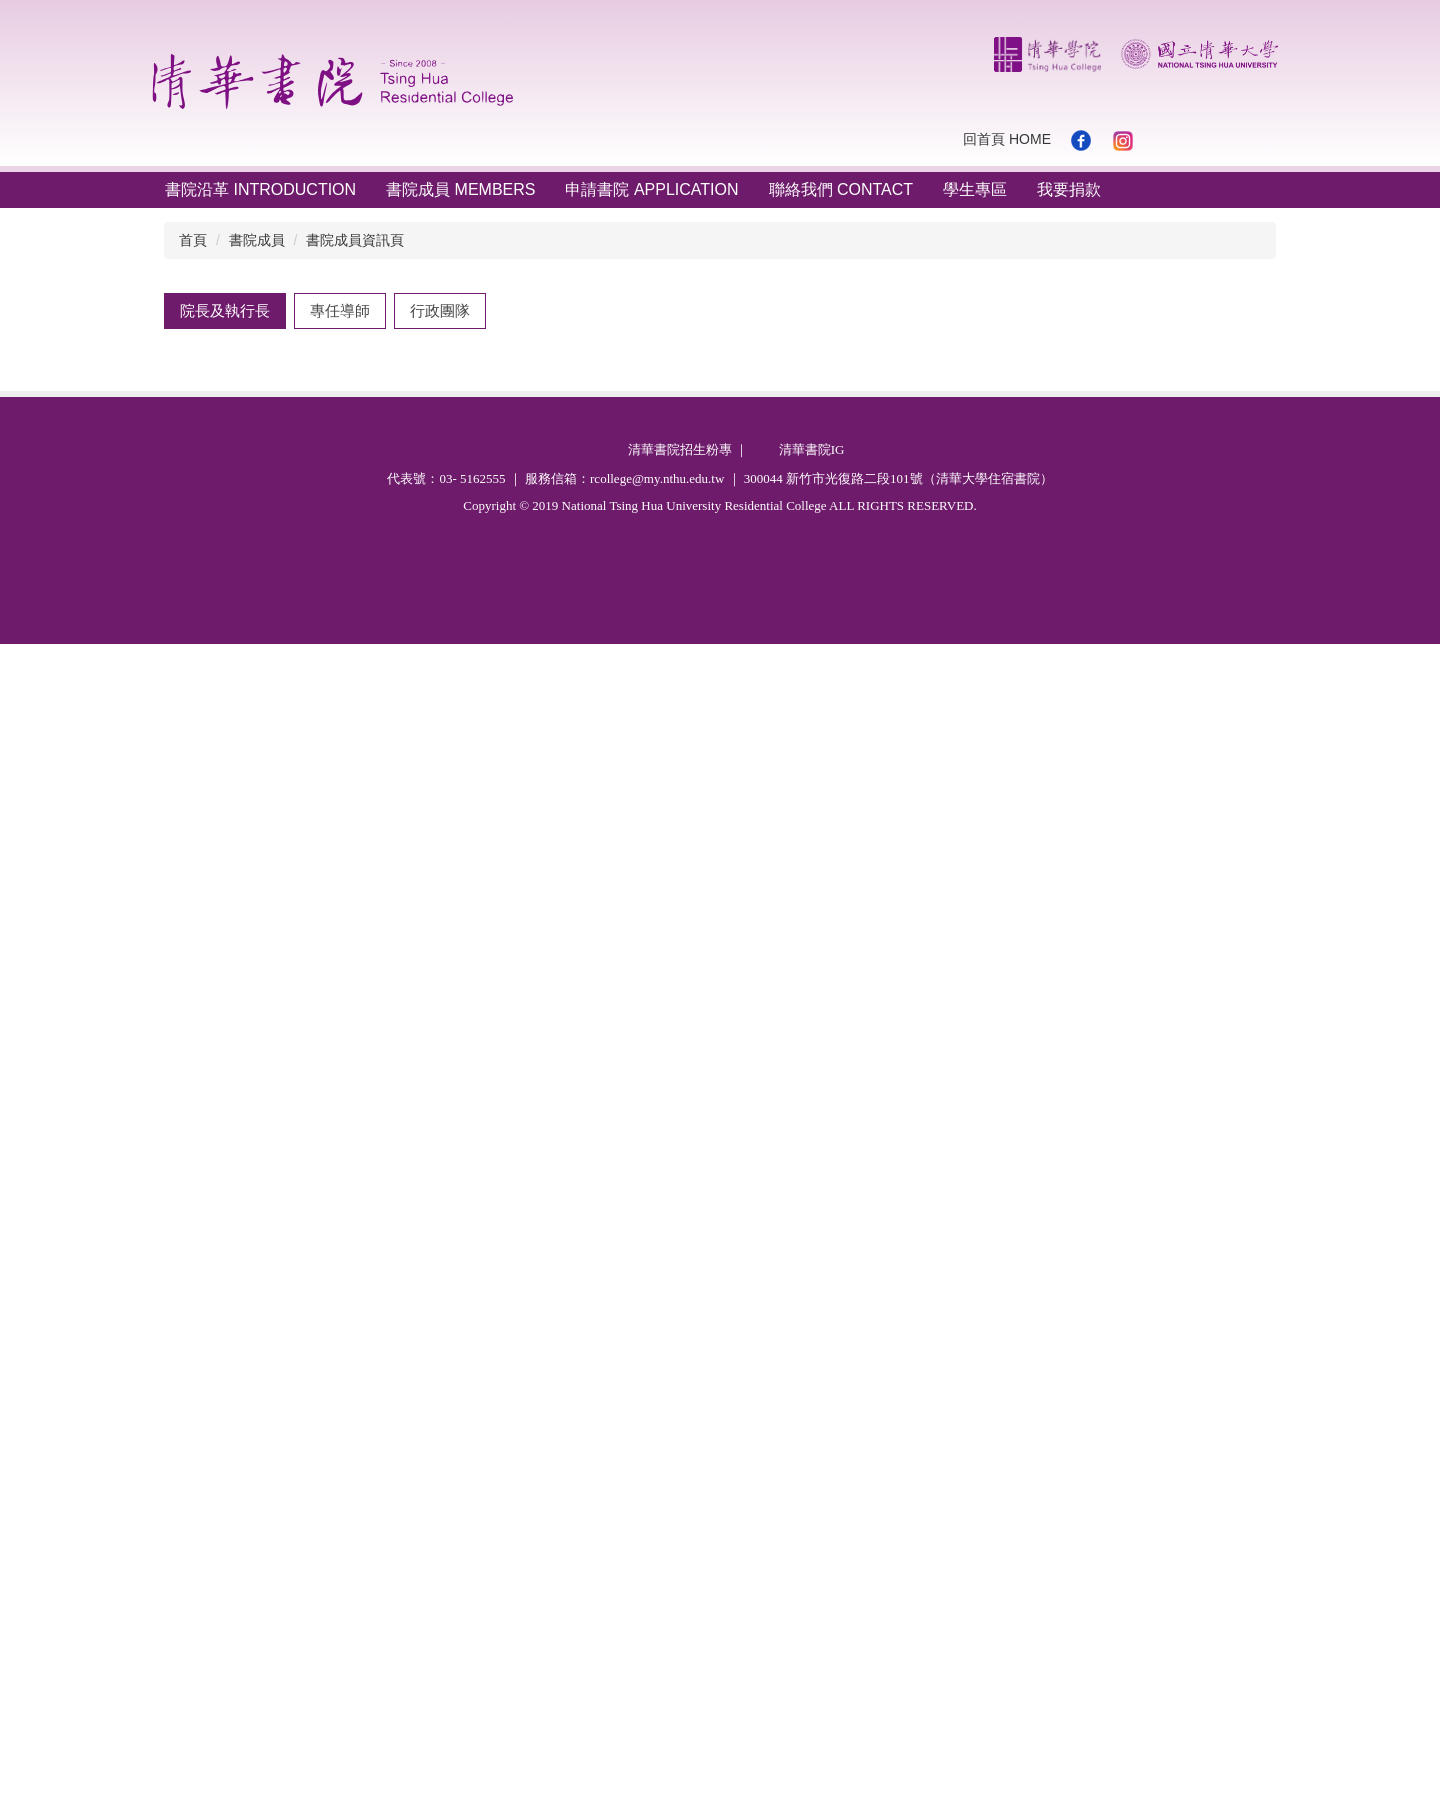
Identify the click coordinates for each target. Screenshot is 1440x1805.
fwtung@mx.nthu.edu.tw (622, 996)
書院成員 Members (460, 189)
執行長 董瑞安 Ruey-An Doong (292, 1138)
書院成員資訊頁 (355, 240)
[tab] (225, 310)
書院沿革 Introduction (260, 189)
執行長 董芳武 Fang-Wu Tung (288, 760)
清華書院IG (812, 1610)
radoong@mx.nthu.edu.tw (621, 1325)
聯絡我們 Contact (841, 189)
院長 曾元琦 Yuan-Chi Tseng (284, 383)
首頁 (193, 240)
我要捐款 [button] (1069, 189)
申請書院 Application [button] (651, 189)
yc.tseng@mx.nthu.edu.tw (621, 651)
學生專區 (975, 189)
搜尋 (1270, 139)
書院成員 (257, 240)
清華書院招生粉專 (680, 1610)
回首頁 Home (1007, 139)
